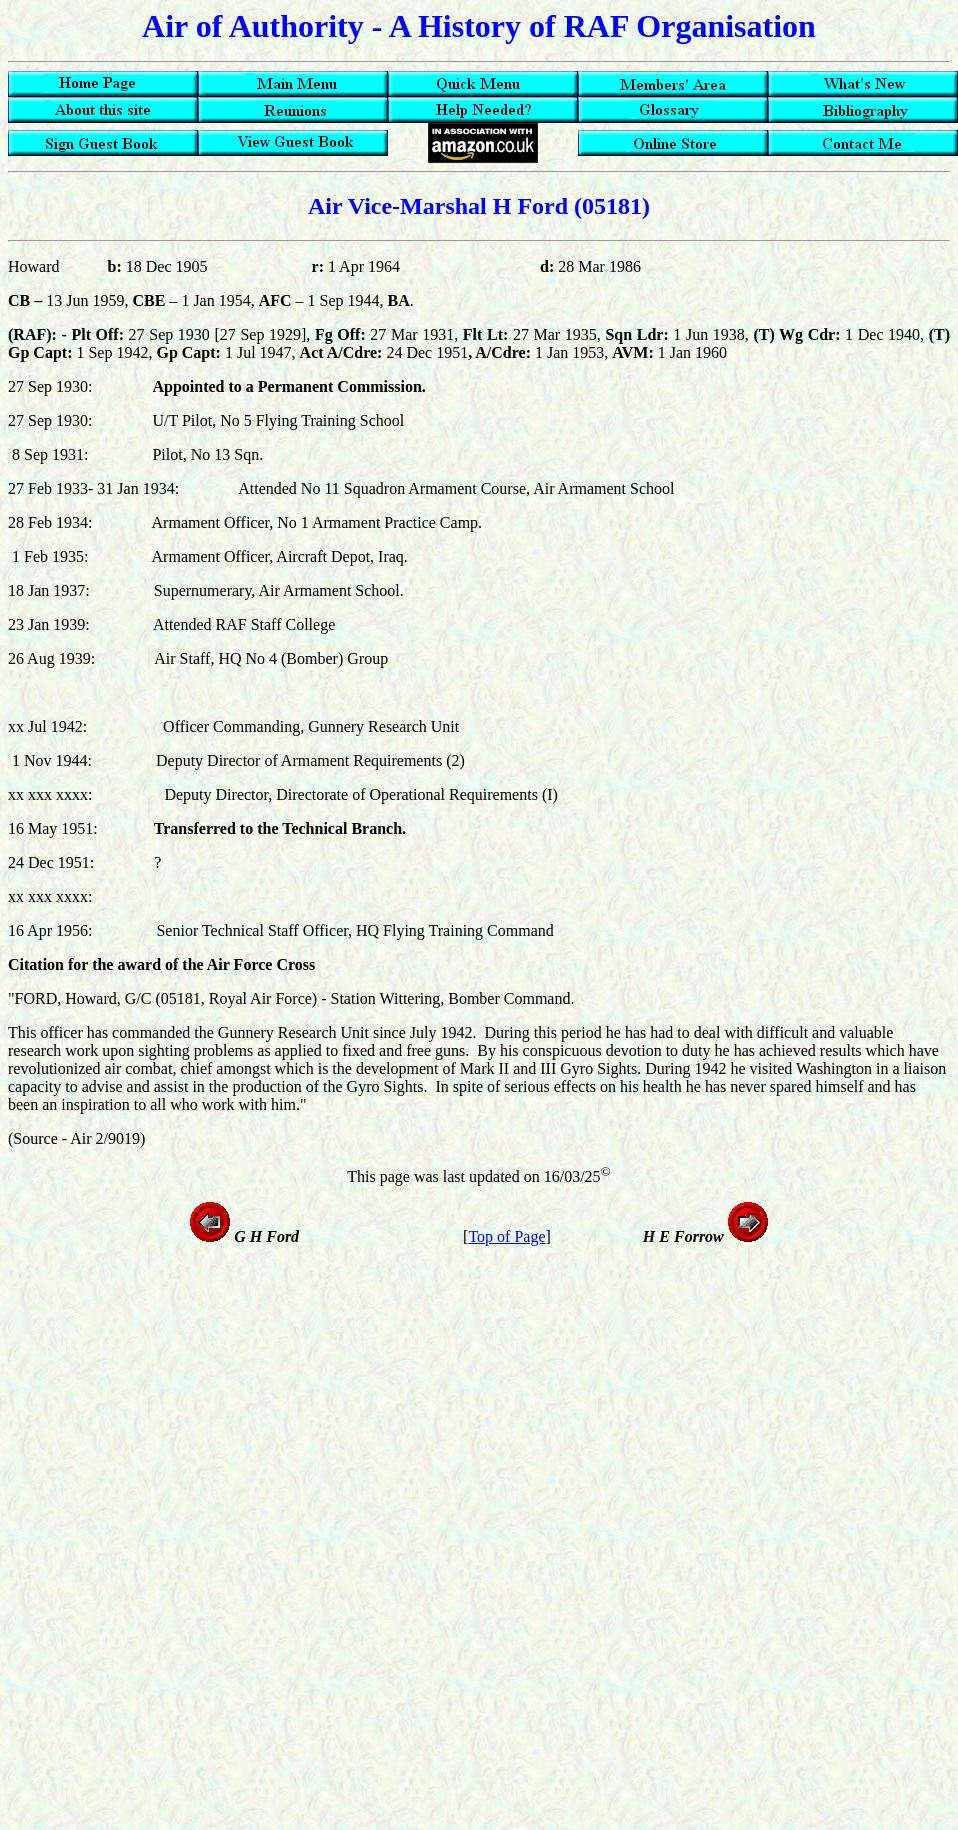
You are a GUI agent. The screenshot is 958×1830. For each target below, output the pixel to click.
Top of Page (506, 1236)
